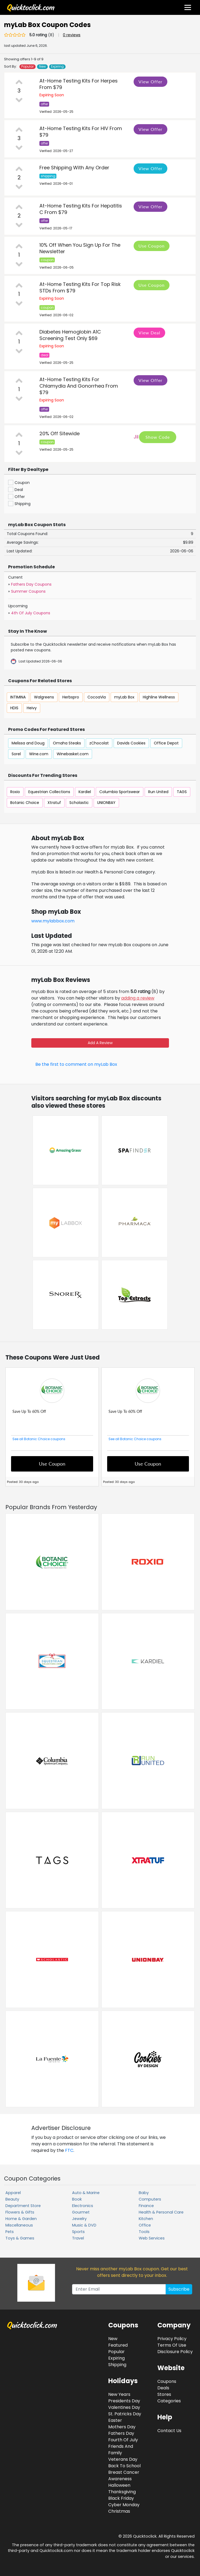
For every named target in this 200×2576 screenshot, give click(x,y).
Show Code (157, 437)
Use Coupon (151, 245)
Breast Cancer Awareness (123, 2475)
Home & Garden (21, 2218)
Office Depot (166, 743)
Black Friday (121, 2498)
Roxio (15, 791)
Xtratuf (54, 802)
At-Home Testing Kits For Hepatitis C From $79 (80, 209)
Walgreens (44, 697)
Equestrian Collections (49, 791)
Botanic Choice (24, 802)
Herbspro (70, 697)
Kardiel (85, 791)
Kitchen (146, 2218)
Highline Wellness (159, 697)
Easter (115, 2420)
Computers (150, 2199)
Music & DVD (84, 2225)
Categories (169, 2401)
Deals (163, 2388)
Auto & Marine (86, 2192)
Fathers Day (121, 2433)
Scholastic (79, 802)
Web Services (152, 2238)
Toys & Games (19, 2238)
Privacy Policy (172, 2339)
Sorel (16, 754)
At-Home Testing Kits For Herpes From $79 (78, 84)
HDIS (14, 708)
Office (145, 2225)
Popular (27, 66)
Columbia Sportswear (119, 791)
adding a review (137, 998)
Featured (118, 2345)
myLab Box (124, 697)
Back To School (124, 2466)
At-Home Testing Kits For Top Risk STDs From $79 (80, 287)
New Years (119, 2394)
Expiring (57, 66)
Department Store (23, 2205)
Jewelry (79, 2218)
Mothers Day (121, 2427)
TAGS (182, 791)
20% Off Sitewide (59, 433)
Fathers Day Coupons (31, 584)
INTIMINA (18, 697)
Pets (9, 2231)
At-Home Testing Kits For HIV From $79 (80, 131)
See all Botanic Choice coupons (38, 1439)
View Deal (149, 332)
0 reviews (71, 35)
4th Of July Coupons (30, 613)
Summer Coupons (28, 591)
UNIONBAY (106, 802)
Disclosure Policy (175, 2352)
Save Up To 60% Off (29, 1411)
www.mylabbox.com (52, 921)
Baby (144, 2192)
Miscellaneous (19, 2225)
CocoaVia (96, 697)
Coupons (166, 2381)
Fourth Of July (123, 2440)
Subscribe (178, 2289)
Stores (164, 2394)
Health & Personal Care (161, 2212)
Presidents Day (124, 2401)
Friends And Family (120, 2449)
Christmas (119, 2511)
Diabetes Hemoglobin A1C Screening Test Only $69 (70, 335)
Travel (78, 2238)
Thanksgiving (122, 2492)
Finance (146, 2205)
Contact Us (169, 2430)
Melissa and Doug (28, 743)
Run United (158, 791)
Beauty (12, 2199)
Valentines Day (124, 2407)
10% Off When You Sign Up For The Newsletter (79, 248)
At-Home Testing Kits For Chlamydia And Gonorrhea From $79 (78, 386)
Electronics (82, 2205)
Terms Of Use (171, 2345)
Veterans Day (122, 2459)
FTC (69, 2150)
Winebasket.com (73, 754)
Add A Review (100, 1042)
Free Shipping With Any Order (74, 167)
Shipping (117, 2364)
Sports (78, 2231)
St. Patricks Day (124, 2414)
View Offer (150, 81)
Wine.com (38, 754)
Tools (144, 2231)
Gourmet (81, 2212)
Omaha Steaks (67, 743)
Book (77, 2199)
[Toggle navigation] (188, 7)
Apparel (13, 2192)
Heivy (32, 708)
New (42, 66)
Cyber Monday (124, 2505)
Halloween (119, 2485)
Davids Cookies (131, 743)
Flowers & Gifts (19, 2212)
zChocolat (99, 743)
